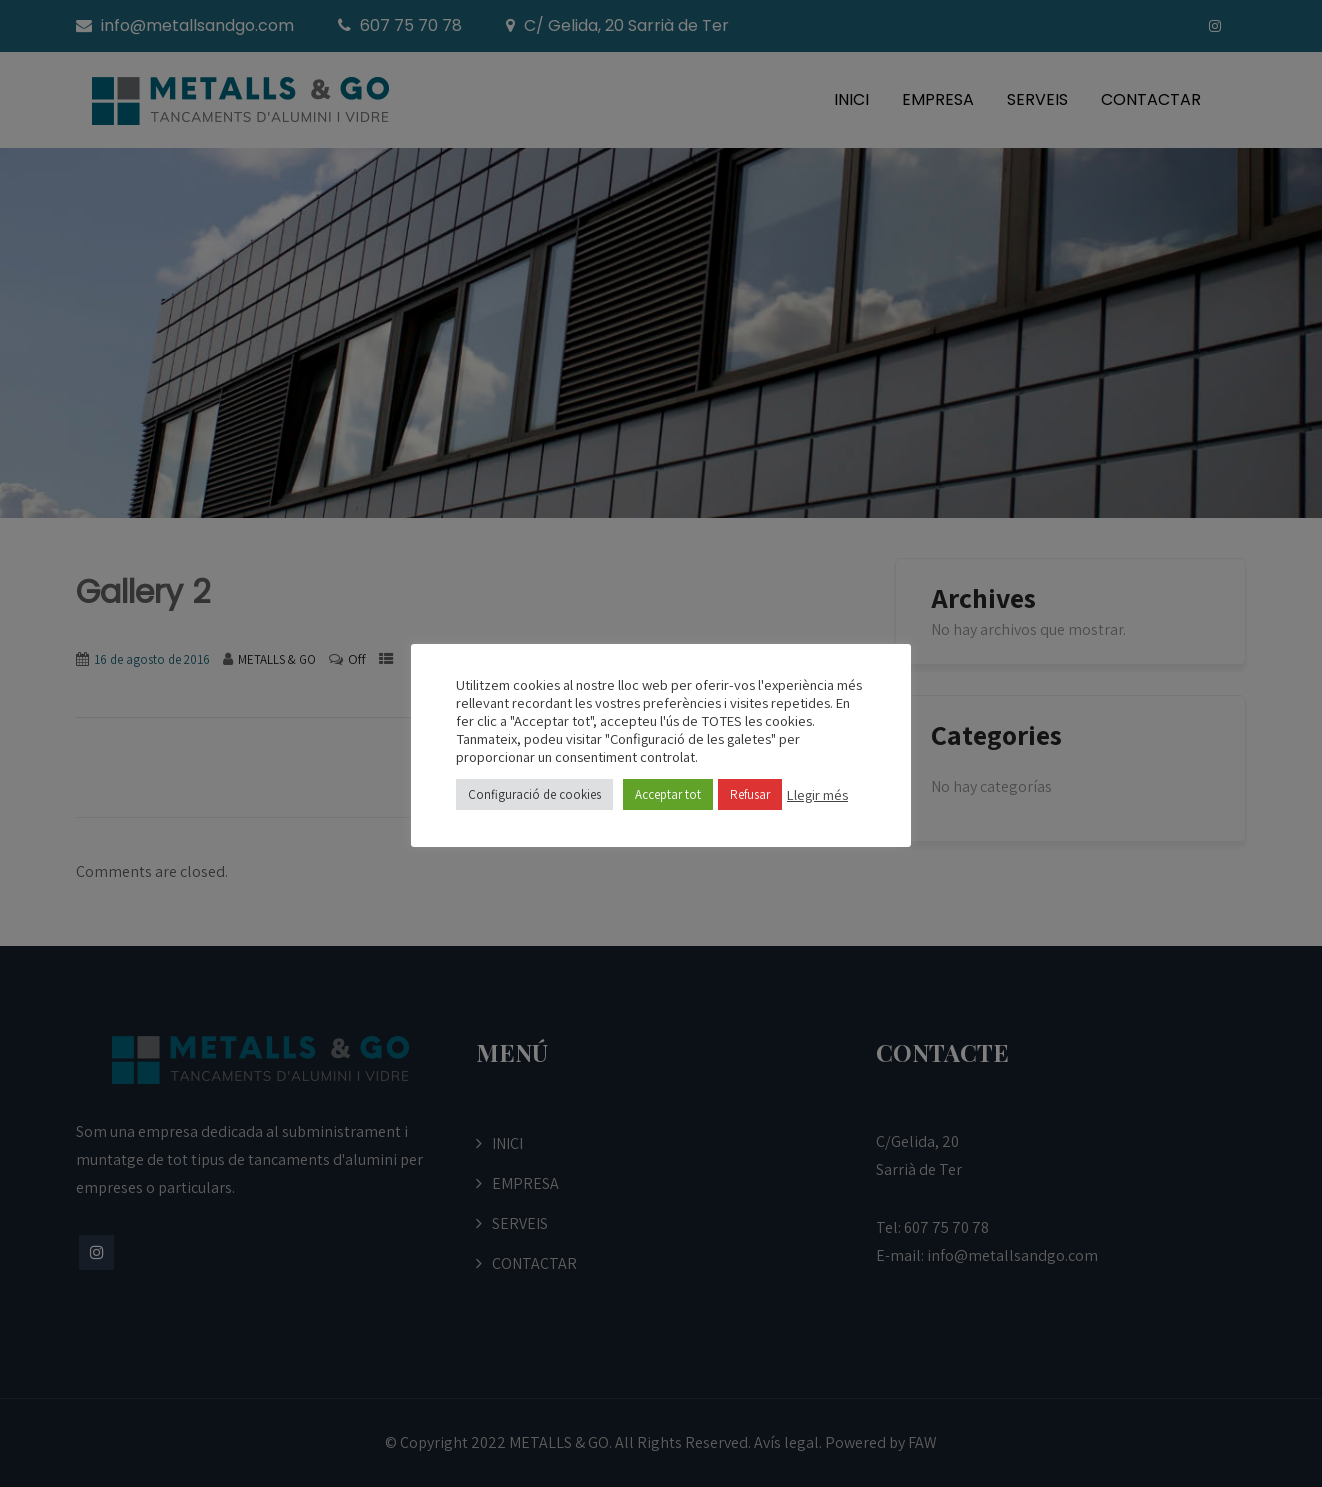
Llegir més (817, 795)
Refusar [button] (750, 794)
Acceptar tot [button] (668, 794)
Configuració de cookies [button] (534, 794)
